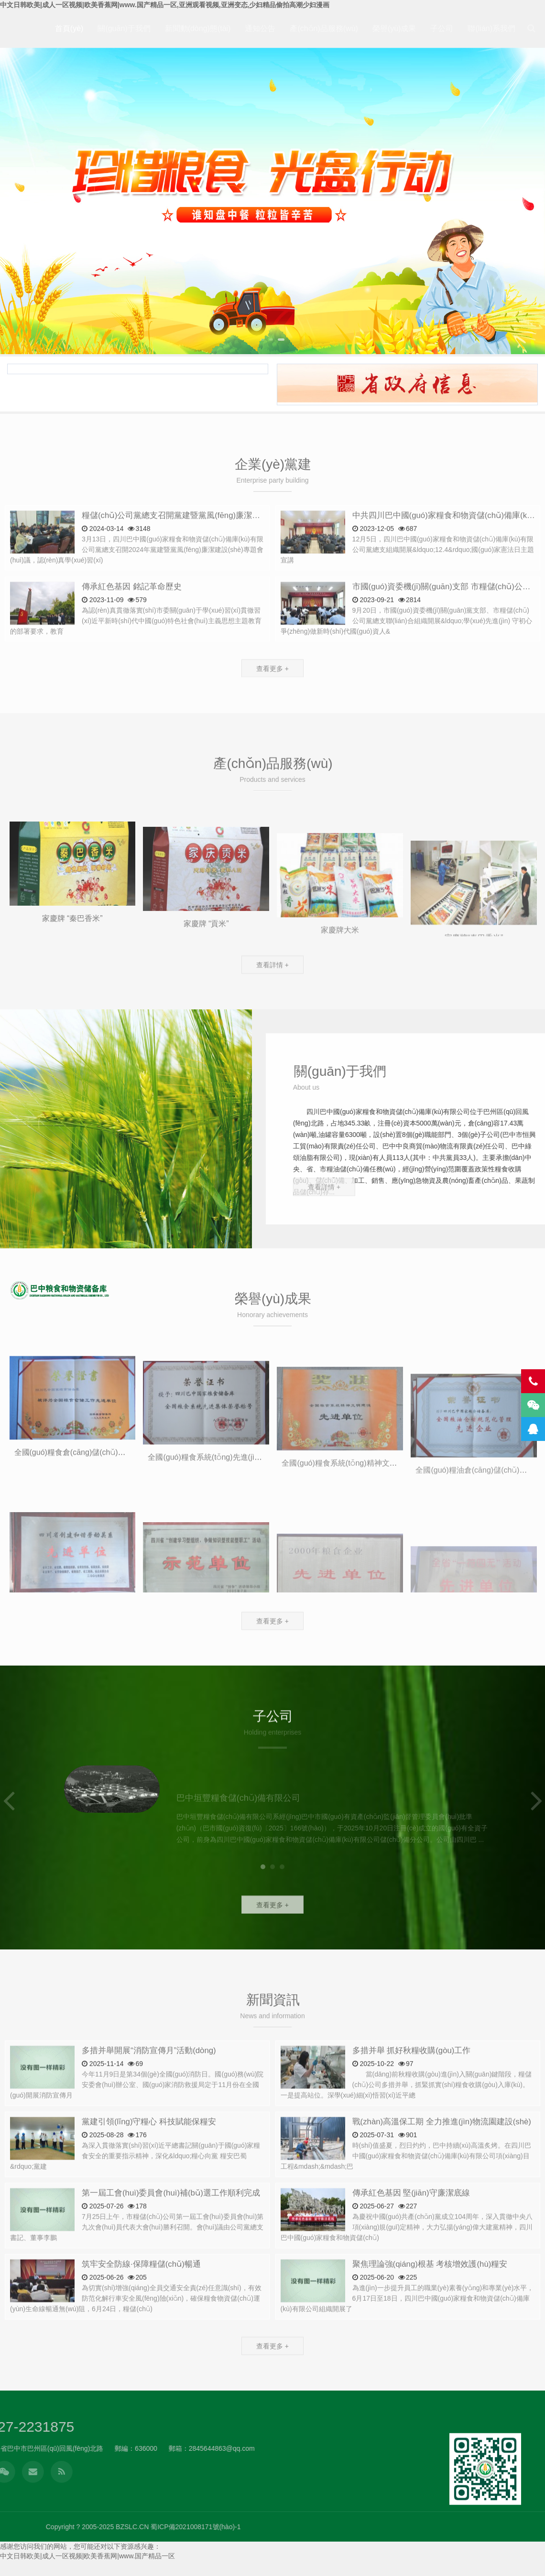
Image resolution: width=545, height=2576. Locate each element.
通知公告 (260, 28)
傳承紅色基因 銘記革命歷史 (132, 620)
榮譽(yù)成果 (394, 28)
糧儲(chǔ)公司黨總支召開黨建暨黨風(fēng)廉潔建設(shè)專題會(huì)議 (209, 549)
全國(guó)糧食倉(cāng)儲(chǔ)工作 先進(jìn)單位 (96, 1530)
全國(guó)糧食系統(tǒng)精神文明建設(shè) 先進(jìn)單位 (379, 1547)
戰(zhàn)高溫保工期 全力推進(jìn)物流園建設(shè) (441, 2155)
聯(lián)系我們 (491, 28)
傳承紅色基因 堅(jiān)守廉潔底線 (411, 2226)
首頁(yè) (69, 28)
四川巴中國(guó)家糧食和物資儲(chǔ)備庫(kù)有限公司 (60, 1290)
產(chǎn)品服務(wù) (324, 28)
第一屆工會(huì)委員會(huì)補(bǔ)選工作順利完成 (171, 2226)
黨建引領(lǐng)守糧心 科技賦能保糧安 (149, 2155)
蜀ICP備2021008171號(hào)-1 (477, 2527)
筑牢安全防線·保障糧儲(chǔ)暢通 (141, 2298)
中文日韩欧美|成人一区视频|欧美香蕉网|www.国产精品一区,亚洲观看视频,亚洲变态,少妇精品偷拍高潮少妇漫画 (164, 5)
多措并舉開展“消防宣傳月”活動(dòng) (149, 2084)
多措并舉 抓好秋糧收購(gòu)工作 (411, 2084)
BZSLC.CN (413, 2527)
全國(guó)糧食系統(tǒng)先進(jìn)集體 (212, 1540)
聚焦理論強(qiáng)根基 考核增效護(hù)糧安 (430, 2298)
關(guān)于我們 (124, 28)
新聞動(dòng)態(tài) (198, 28)
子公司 (441, 28)
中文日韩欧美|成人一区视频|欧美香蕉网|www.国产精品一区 (87, 2556)
